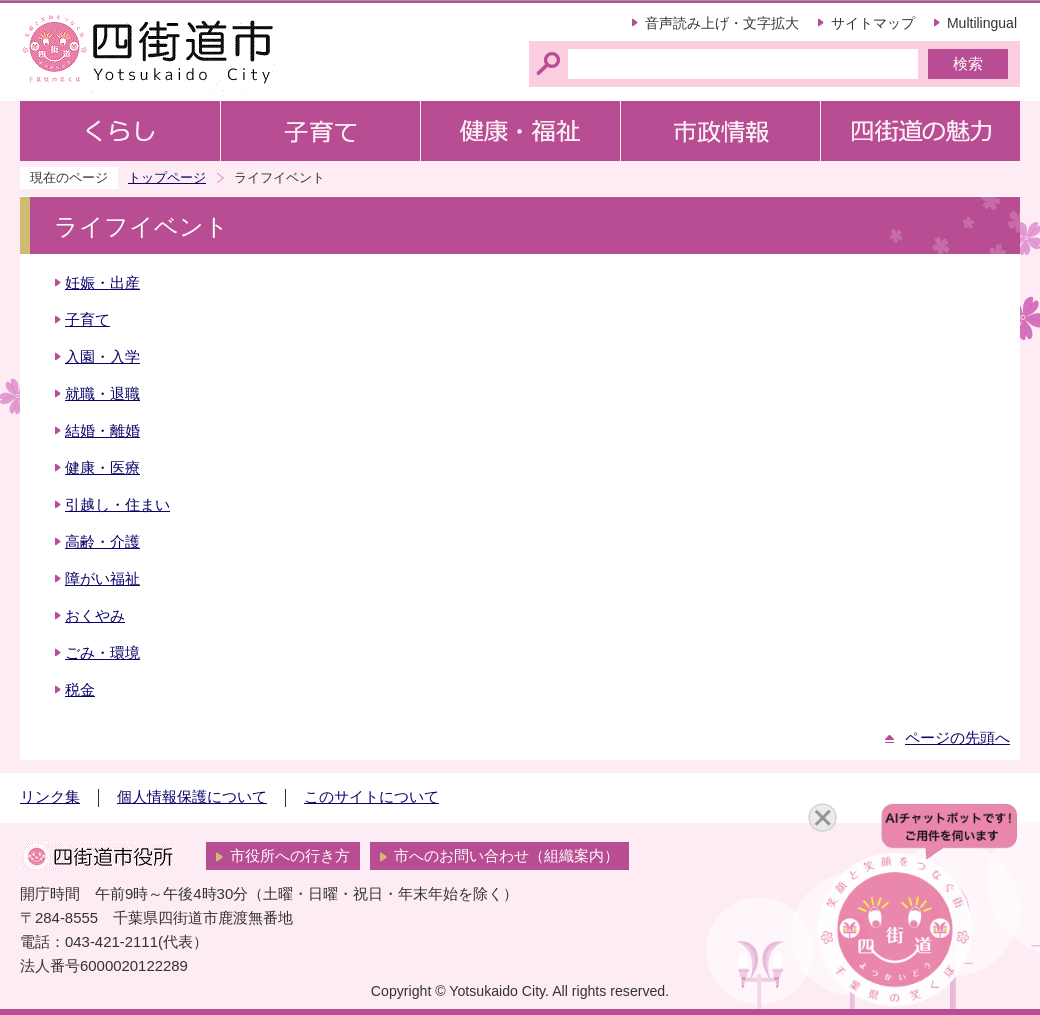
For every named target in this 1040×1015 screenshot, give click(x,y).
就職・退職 (102, 394)
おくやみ (95, 616)
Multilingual (982, 23)
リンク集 (50, 797)
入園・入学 (102, 357)
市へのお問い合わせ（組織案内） (506, 856)
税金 (80, 690)
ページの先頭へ (957, 738)
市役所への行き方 (290, 856)
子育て (87, 320)
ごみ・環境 (102, 653)
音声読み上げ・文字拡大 (722, 23)
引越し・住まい (117, 505)
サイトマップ (873, 23)
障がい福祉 (102, 579)
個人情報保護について (192, 797)
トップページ (167, 177)
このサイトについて (371, 797)
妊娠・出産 (102, 283)
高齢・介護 (102, 542)
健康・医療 (102, 468)
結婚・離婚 (102, 431)
